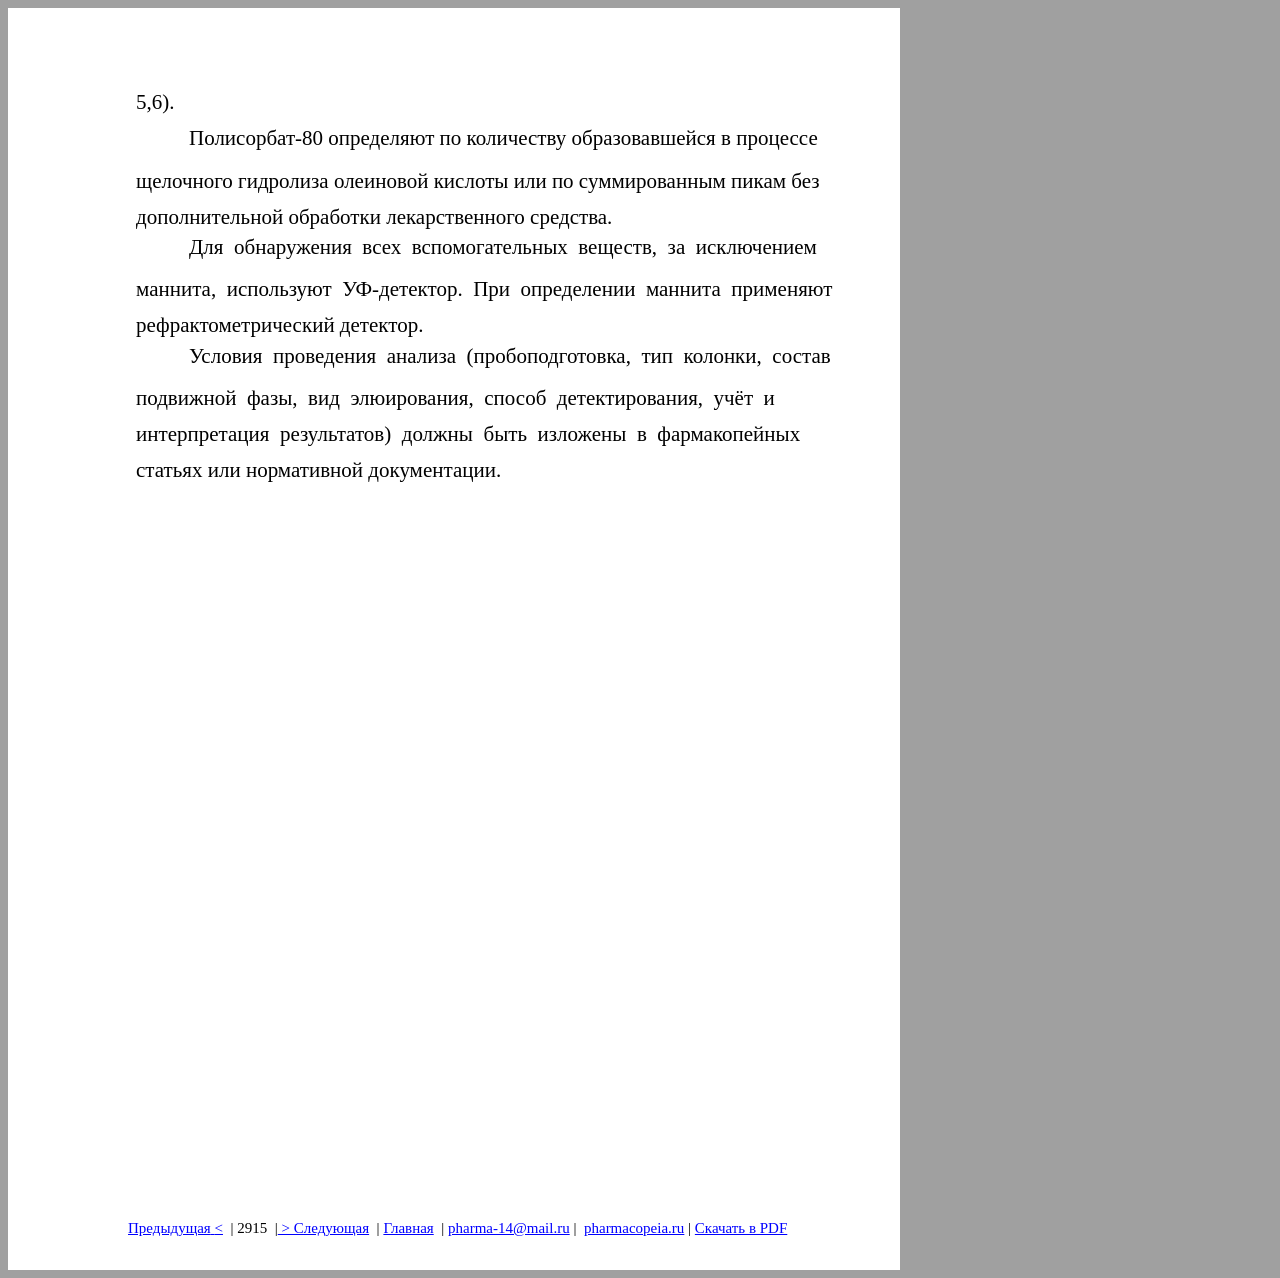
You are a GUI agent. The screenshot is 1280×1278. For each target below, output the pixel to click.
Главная (408, 1228)
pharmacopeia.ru (634, 1228)
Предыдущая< (175, 1228)
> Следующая (323, 1228)
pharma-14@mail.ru (509, 1228)
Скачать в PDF (741, 1228)
